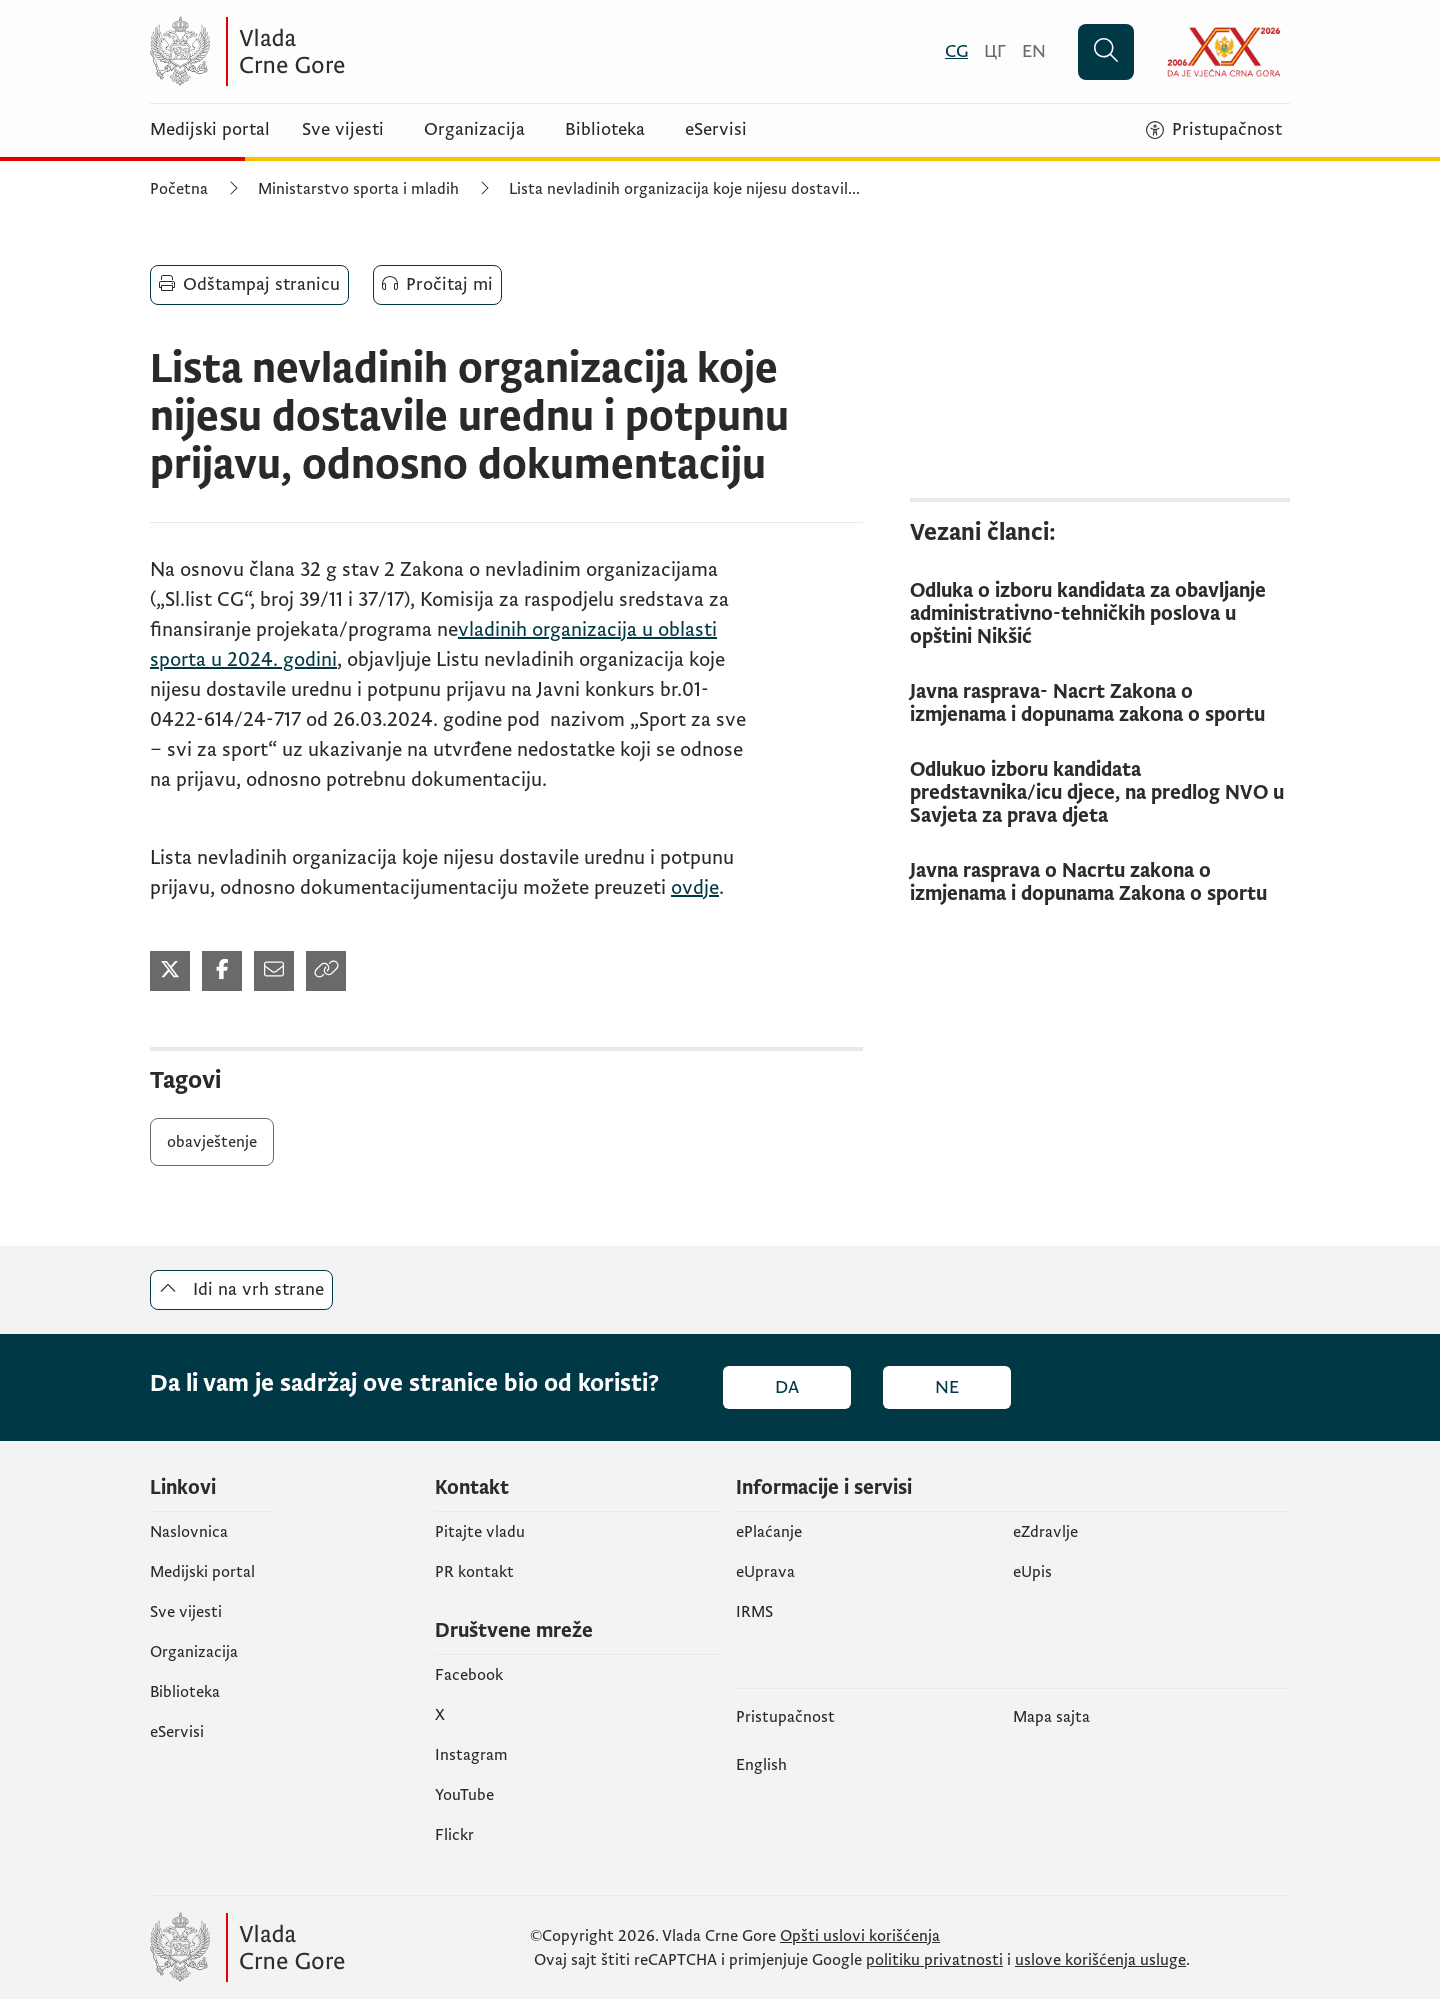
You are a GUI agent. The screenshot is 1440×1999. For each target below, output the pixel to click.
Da (787, 1387)
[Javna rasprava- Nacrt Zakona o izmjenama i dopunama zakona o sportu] (1100, 704)
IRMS (754, 1612)
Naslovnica (189, 1532)
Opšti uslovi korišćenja (860, 1936)
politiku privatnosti (934, 1960)
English (761, 1765)
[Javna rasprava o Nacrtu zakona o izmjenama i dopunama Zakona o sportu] (1100, 883)
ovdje (695, 888)
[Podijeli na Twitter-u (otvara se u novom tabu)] (170, 971)
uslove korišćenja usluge (1100, 1960)
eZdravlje (1045, 1532)
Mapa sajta (1051, 1717)
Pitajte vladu (480, 1532)
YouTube (464, 1795)
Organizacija (474, 130)
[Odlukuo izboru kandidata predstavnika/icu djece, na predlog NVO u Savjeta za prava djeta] (1100, 793)
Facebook (469, 1675)
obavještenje (212, 1142)
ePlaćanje (769, 1532)
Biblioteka (605, 130)
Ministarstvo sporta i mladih (358, 189)
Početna (179, 189)
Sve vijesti (343, 130)
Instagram (471, 1755)
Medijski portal (210, 130)
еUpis (1032, 1572)
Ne (947, 1387)
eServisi (716, 130)
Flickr (454, 1835)
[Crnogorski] (956, 51)
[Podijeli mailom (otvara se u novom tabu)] (274, 971)
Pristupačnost (785, 1717)
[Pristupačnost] (1214, 130)
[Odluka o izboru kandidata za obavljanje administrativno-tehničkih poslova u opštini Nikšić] (1100, 614)
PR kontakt (474, 1572)
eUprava (765, 1572)
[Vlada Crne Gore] (345, 51)
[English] (1034, 51)
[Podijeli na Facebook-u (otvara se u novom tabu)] (222, 971)
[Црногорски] (995, 51)
